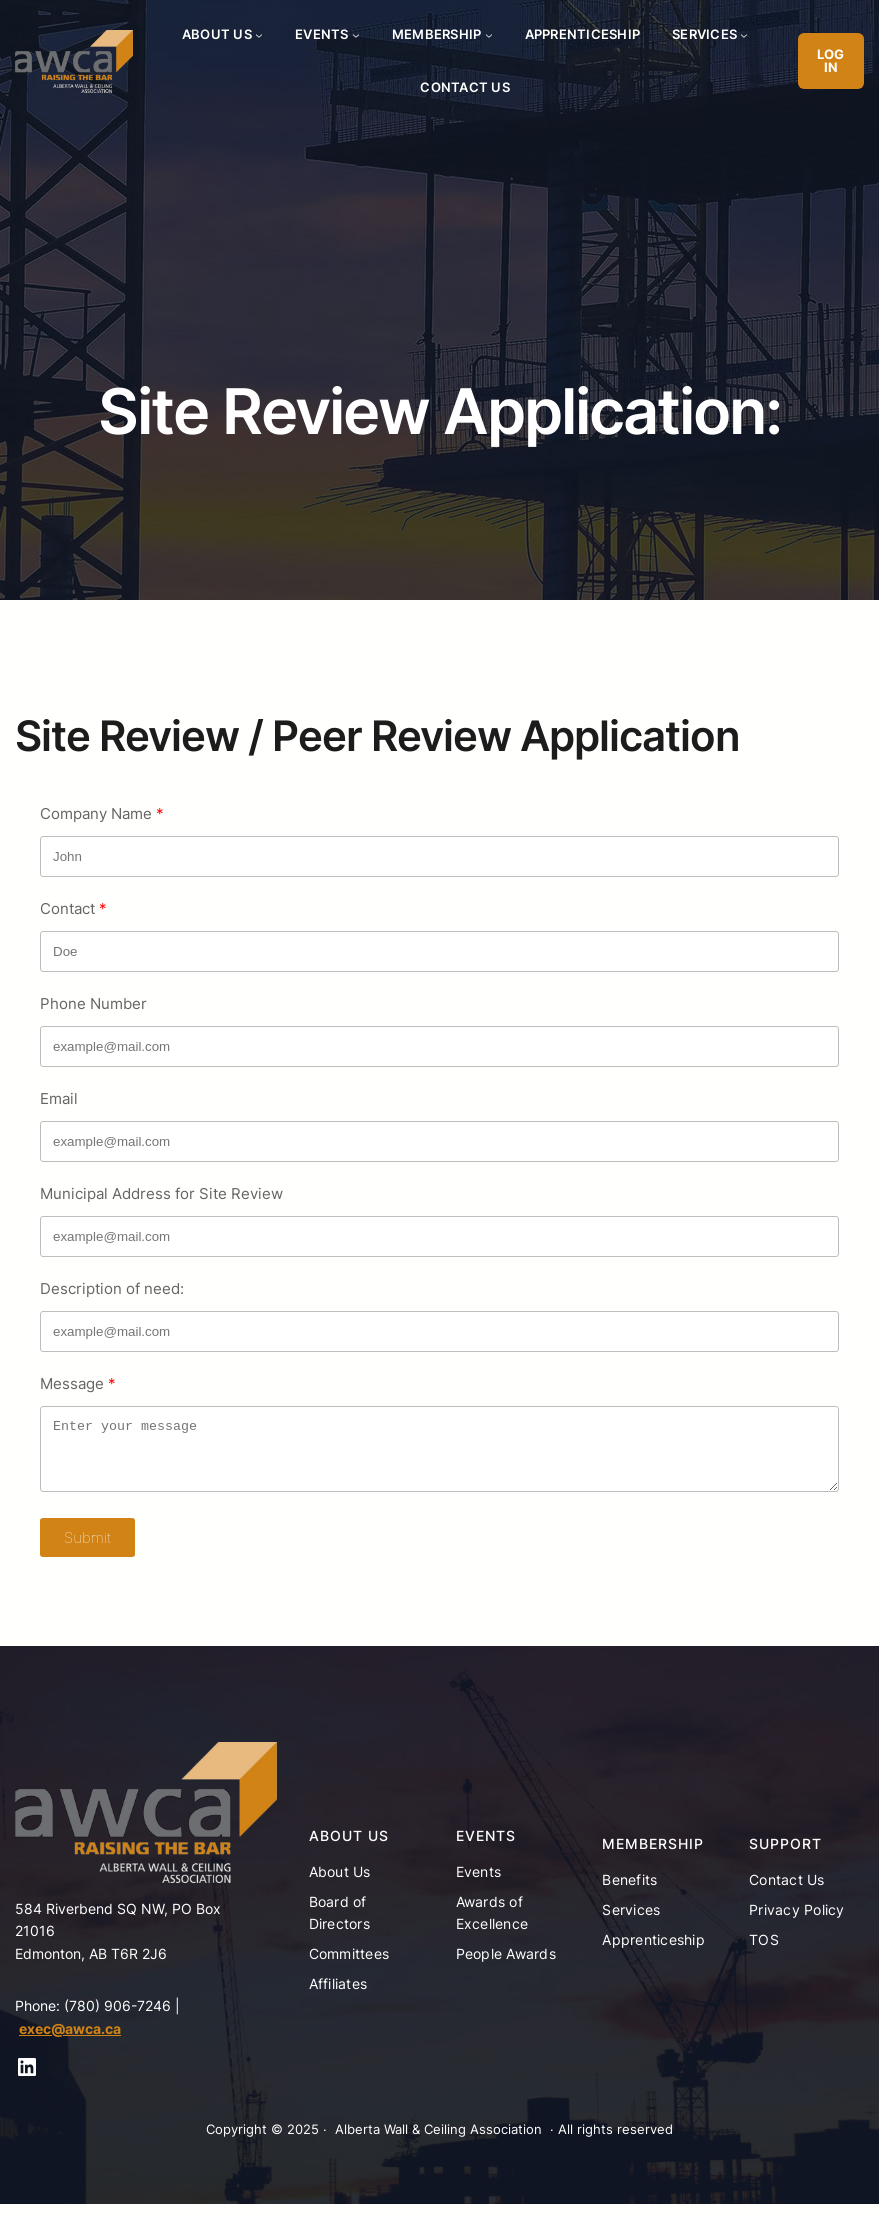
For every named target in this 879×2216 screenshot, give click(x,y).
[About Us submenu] (259, 35)
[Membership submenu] (489, 35)
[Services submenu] (744, 35)
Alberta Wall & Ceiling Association (438, 2141)
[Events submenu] (356, 35)
